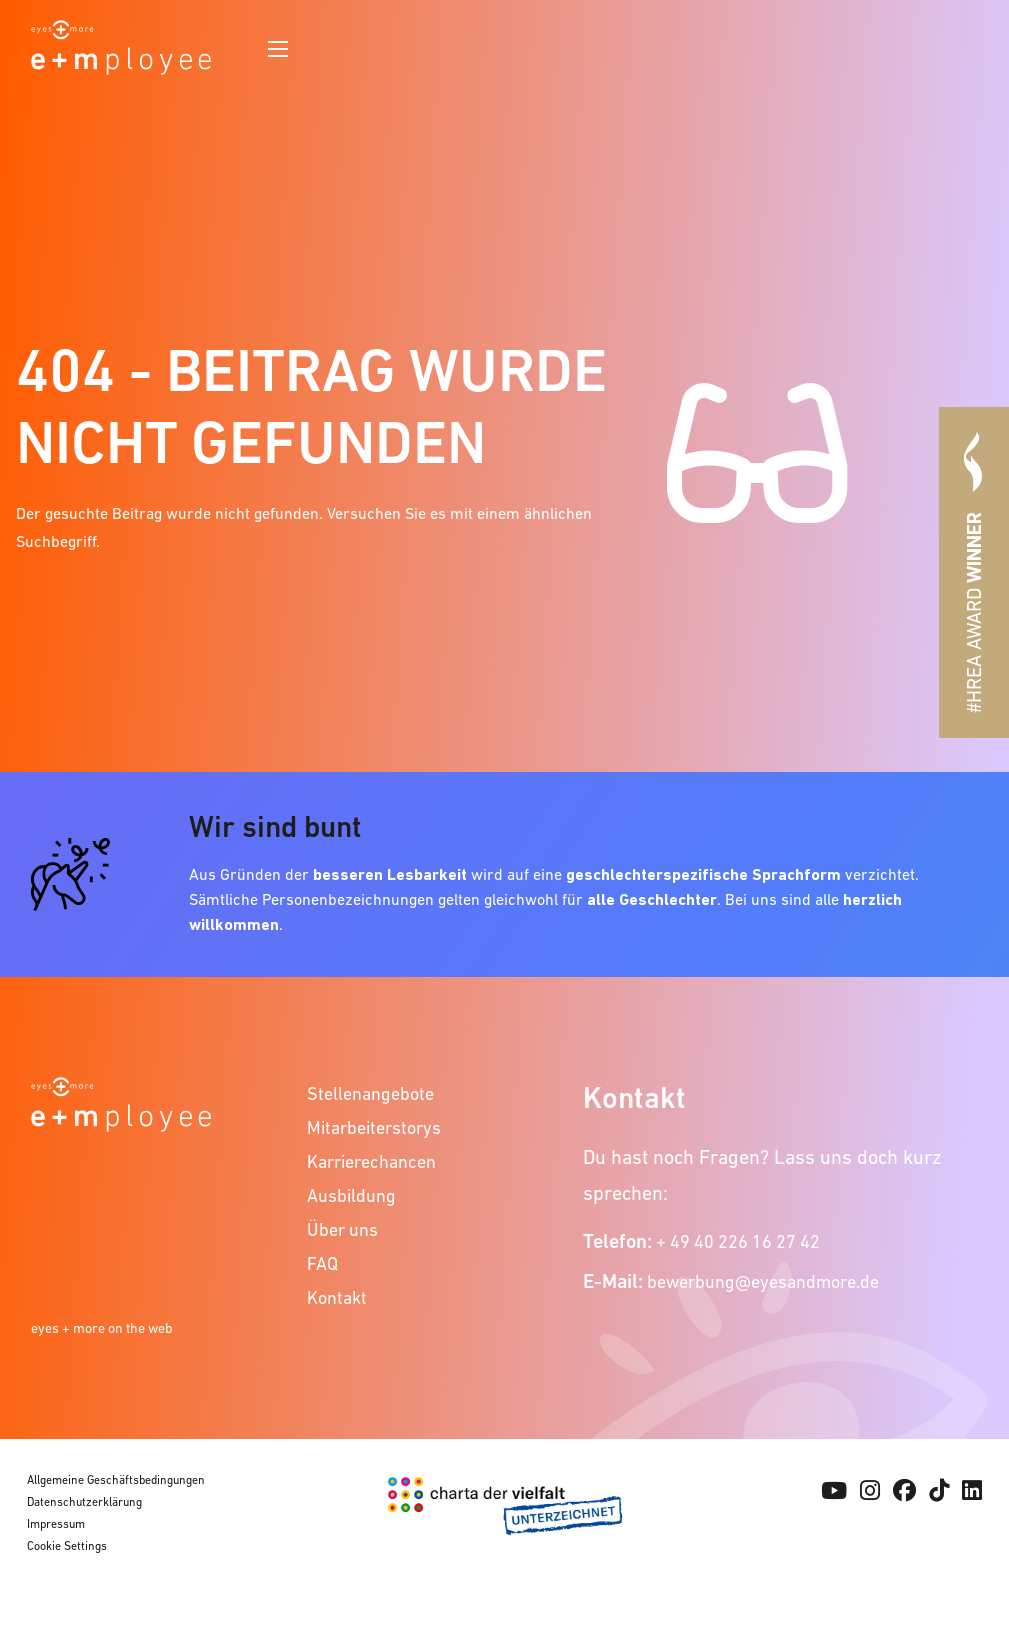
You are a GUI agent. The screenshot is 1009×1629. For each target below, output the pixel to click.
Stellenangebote (370, 1093)
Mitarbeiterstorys (374, 1127)
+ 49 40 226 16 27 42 (738, 1241)
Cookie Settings (67, 1546)
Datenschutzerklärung (84, 1502)
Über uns (342, 1229)
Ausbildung (351, 1195)
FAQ (322, 1263)
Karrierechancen (371, 1161)
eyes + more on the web (102, 1328)
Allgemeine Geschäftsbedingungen (116, 1480)
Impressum (56, 1524)
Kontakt (337, 1297)
